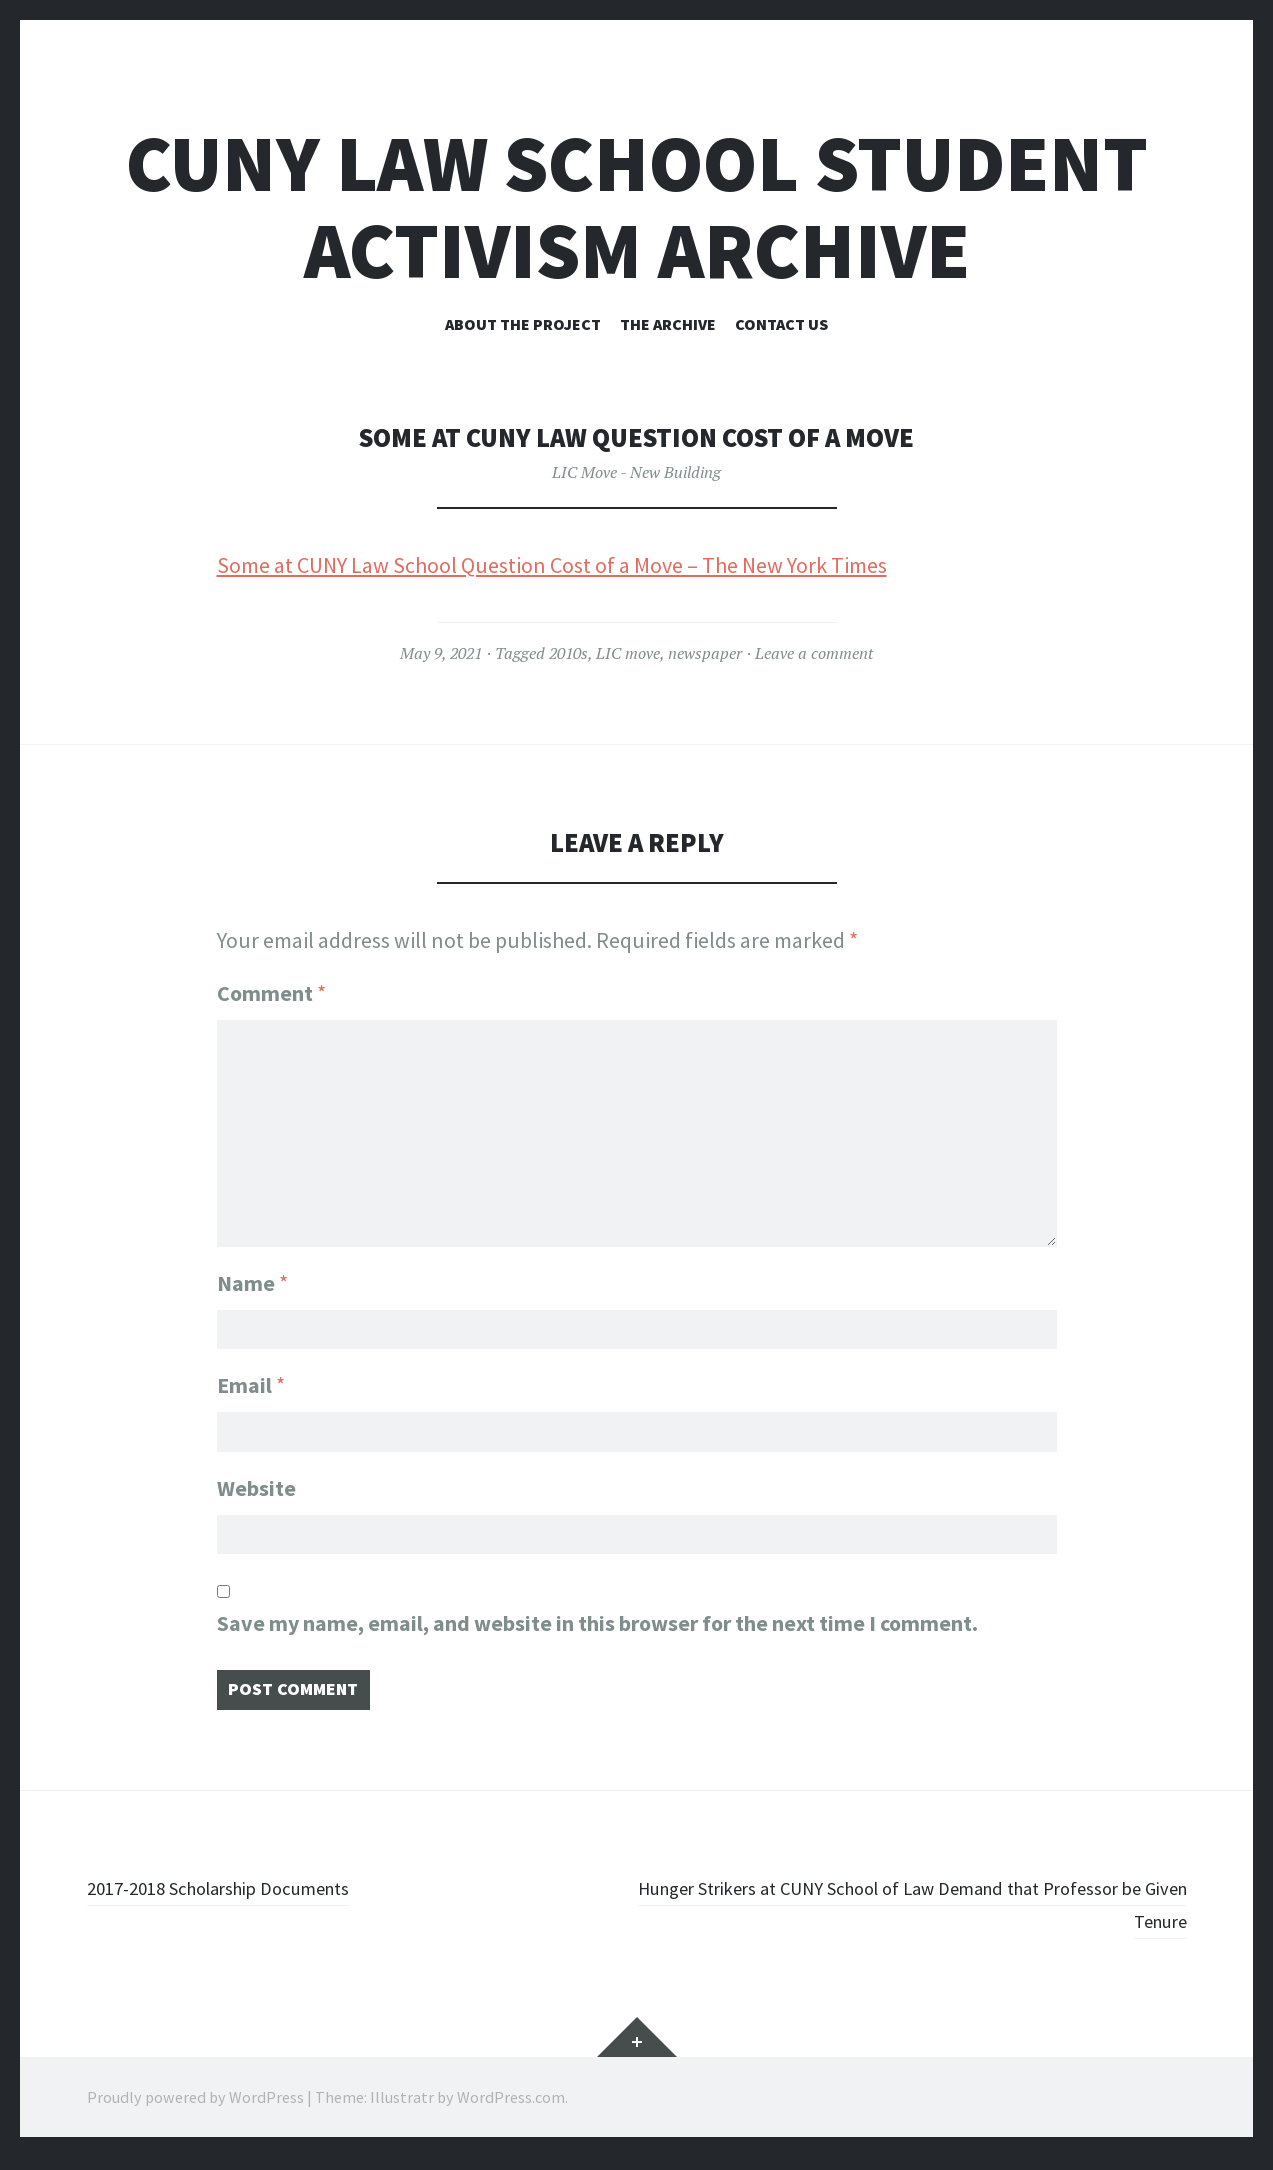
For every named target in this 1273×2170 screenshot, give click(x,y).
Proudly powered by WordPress (195, 2110)
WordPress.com (511, 2110)
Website (256, 1488)
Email (251, 1379)
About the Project (523, 324)
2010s (568, 653)
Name (252, 1270)
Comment (271, 993)
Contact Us (781, 324)
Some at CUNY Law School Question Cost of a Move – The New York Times (552, 565)
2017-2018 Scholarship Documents (246, 1900)
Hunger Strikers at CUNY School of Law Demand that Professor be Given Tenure (946, 1916)
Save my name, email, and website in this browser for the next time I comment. (597, 1630)
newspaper (705, 653)
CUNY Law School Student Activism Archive (637, 207)
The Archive (668, 324)
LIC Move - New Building (636, 472)
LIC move (628, 653)
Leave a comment (814, 653)
